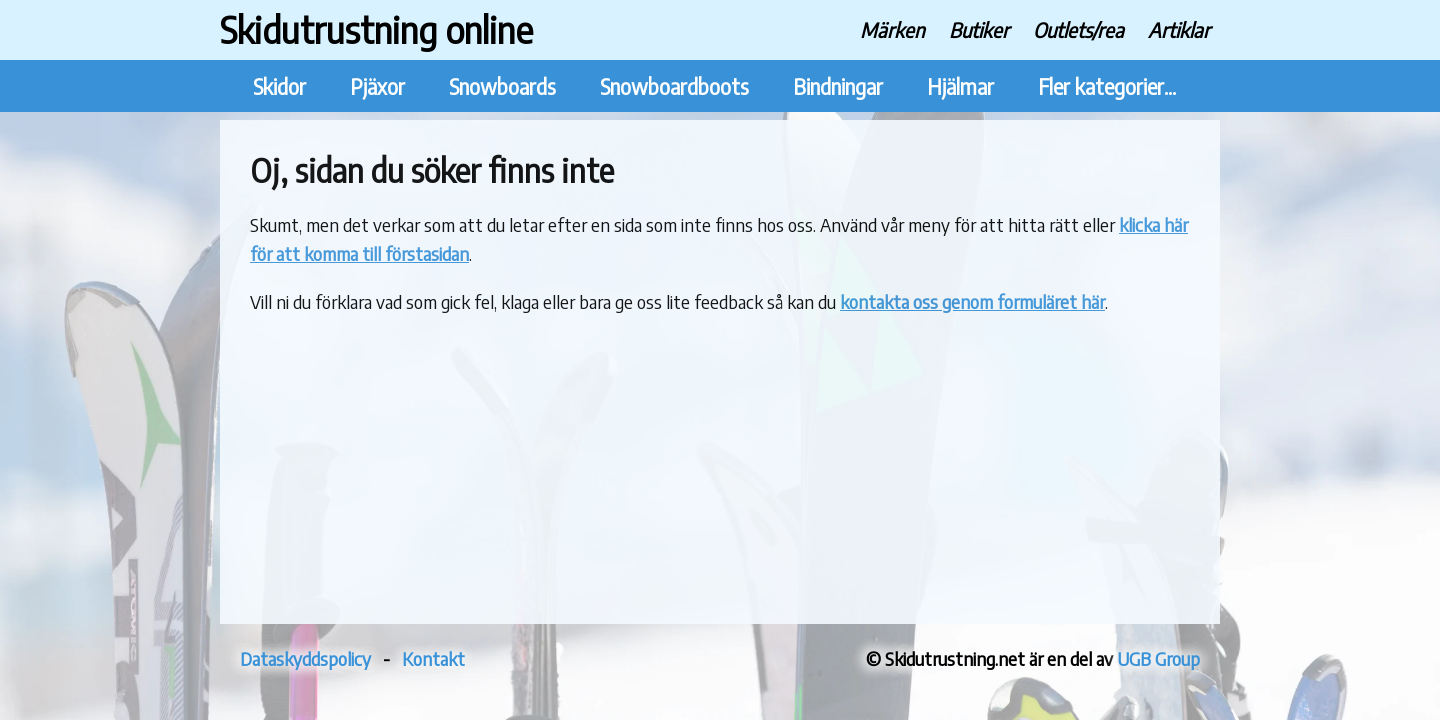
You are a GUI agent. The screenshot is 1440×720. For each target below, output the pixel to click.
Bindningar (838, 86)
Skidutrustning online (376, 29)
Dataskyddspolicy (305, 658)
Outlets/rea (1078, 29)
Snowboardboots (674, 86)
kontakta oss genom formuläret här (972, 301)
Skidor (279, 86)
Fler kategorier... (1107, 86)
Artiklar (1179, 29)
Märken (892, 29)
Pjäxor (377, 86)
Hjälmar (960, 86)
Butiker (979, 29)
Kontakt (433, 658)
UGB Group (1158, 658)
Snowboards (502, 86)
